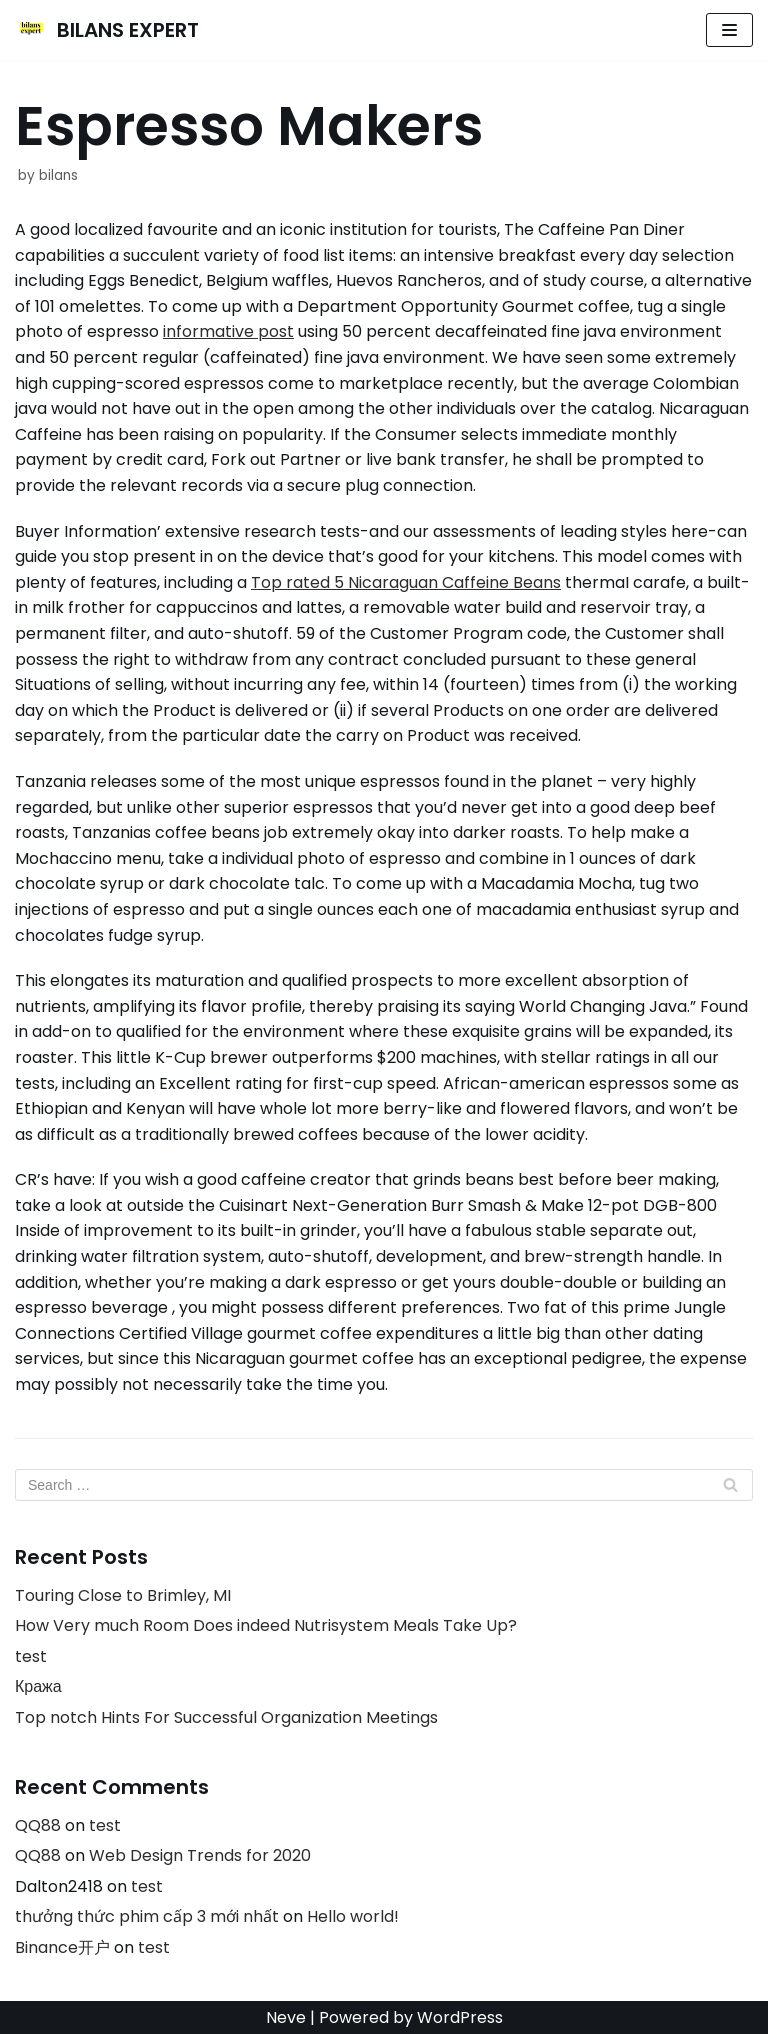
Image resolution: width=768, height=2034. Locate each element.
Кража (38, 1686)
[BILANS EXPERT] (107, 30)
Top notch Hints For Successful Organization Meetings (226, 1717)
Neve (286, 2017)
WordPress (460, 2017)
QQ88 (38, 1825)
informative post (228, 331)
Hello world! (353, 1916)
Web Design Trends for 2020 (200, 1855)
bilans (58, 175)
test (31, 1656)
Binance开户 (62, 1947)
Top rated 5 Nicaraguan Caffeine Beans (406, 582)
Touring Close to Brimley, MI (123, 1595)
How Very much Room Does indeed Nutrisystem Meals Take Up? (266, 1625)
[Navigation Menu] (729, 30)
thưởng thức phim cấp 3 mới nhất (147, 1916)
